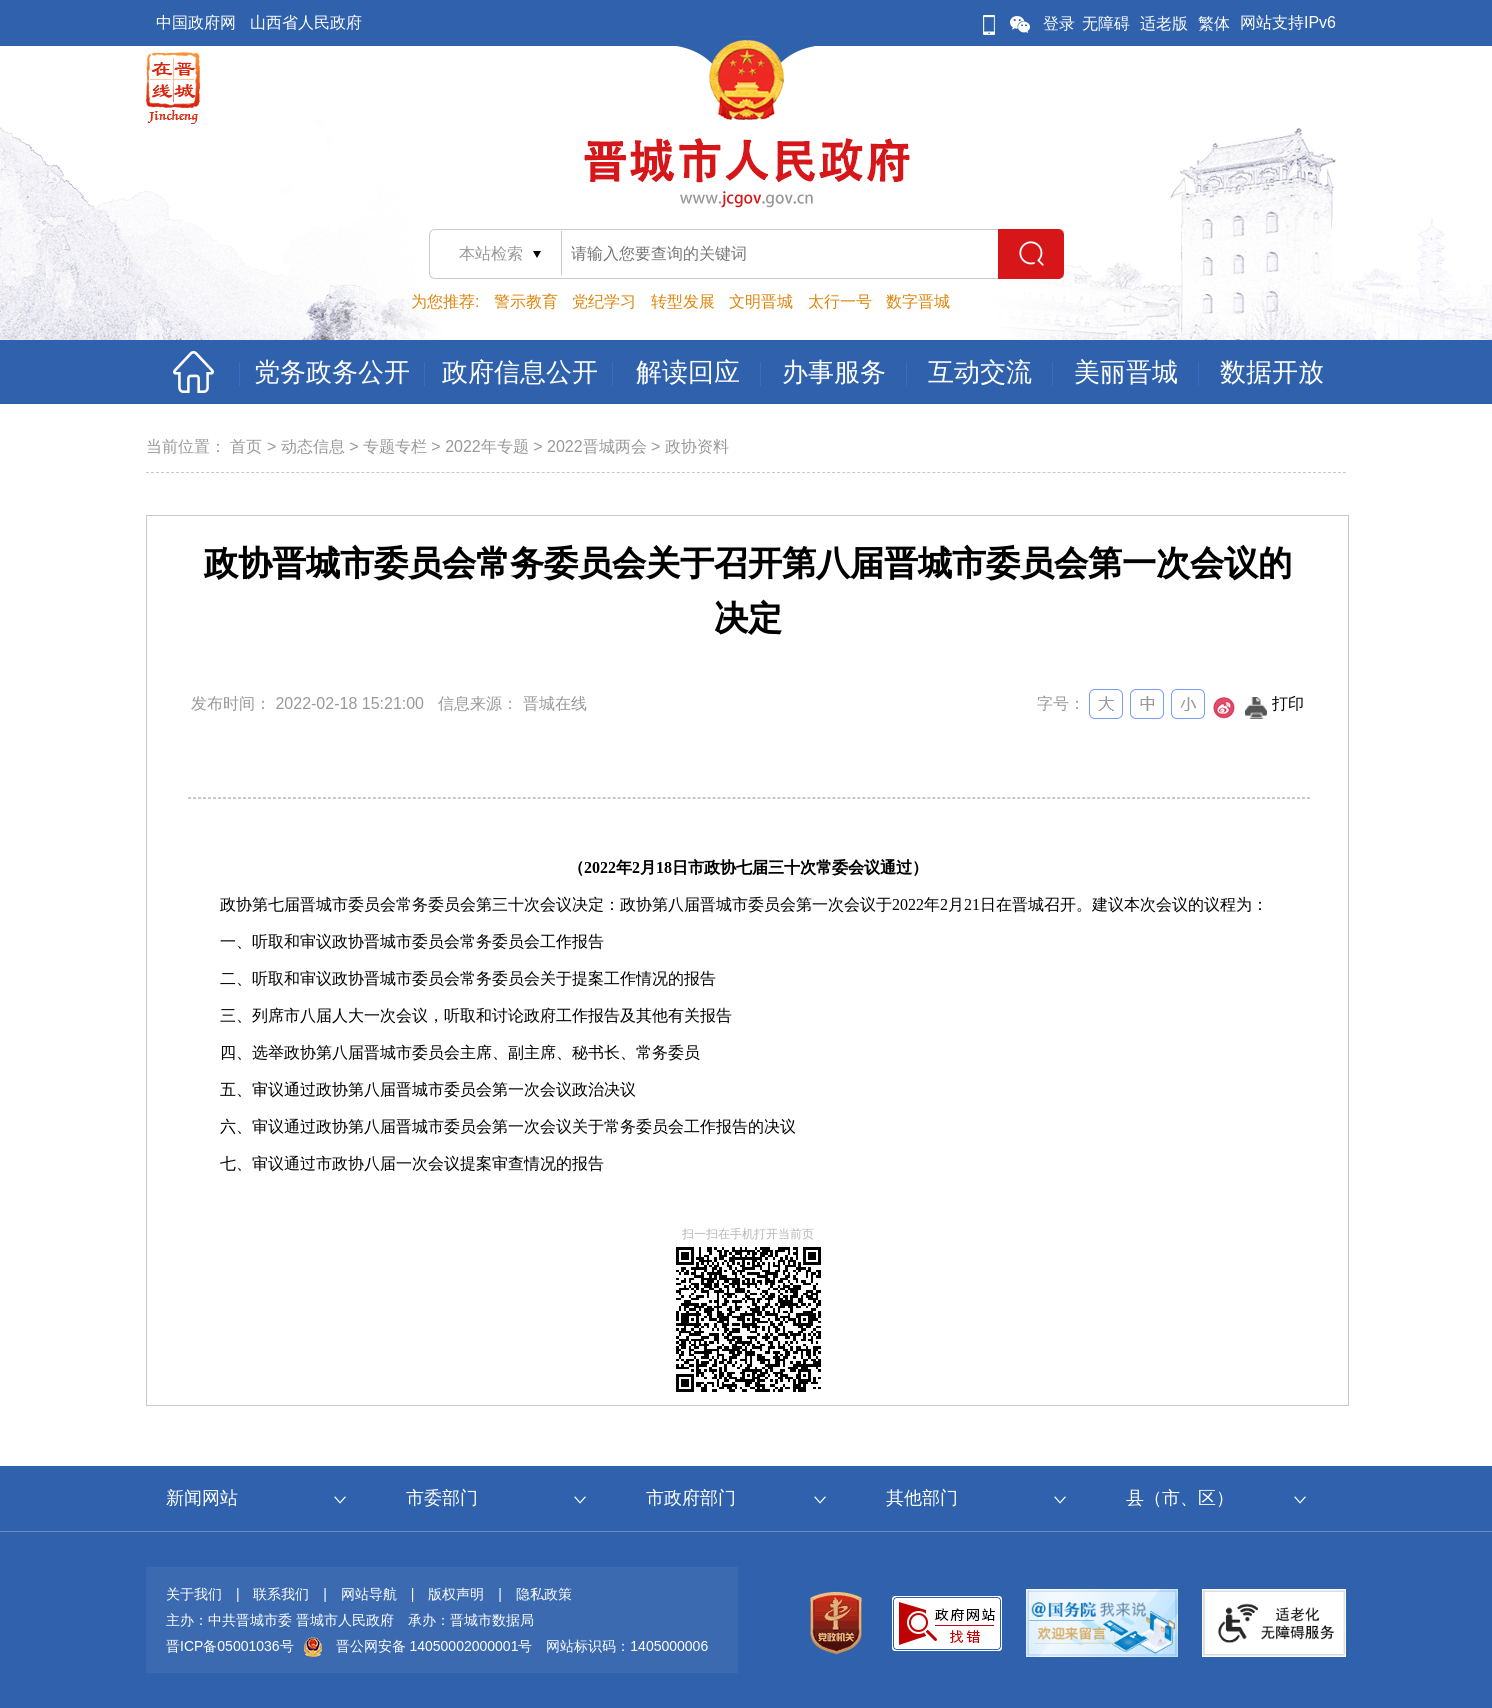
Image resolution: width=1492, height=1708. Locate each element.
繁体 (1214, 23)
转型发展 (683, 301)
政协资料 (697, 446)
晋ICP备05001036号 (230, 1646)
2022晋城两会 (597, 446)
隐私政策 (544, 1594)
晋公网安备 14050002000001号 (434, 1646)
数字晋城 (918, 301)
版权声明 (456, 1594)
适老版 (1164, 23)
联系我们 (281, 1594)
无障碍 (1106, 23)
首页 (246, 446)
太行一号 (840, 301)
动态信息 (313, 446)
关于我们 (194, 1594)
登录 (1059, 23)
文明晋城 (761, 301)
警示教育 (526, 301)
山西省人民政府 (306, 22)
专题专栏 (395, 446)
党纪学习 (604, 301)
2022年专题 (487, 446)
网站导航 (369, 1594)
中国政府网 (196, 22)
